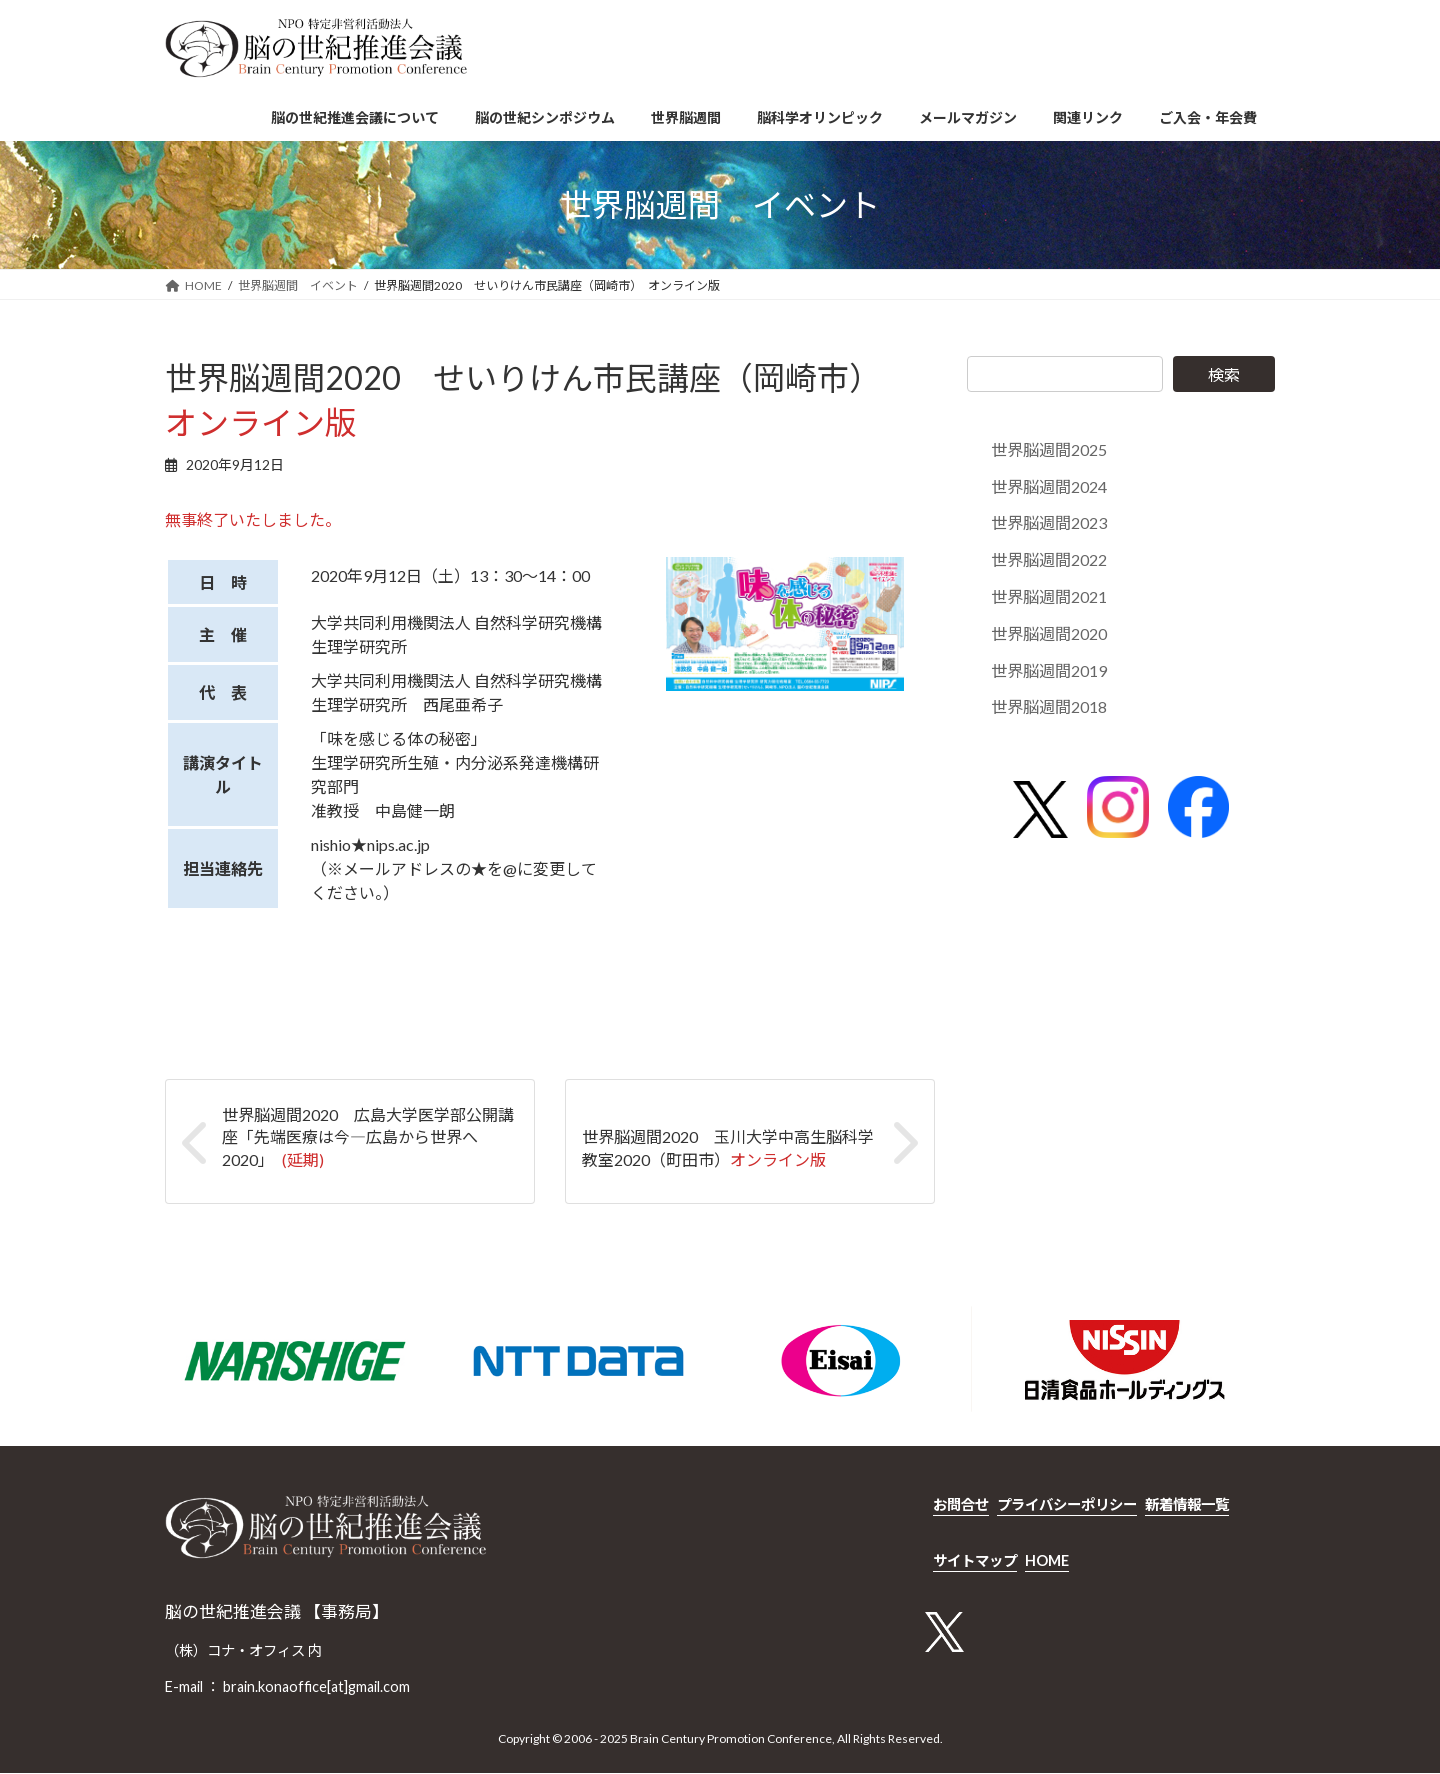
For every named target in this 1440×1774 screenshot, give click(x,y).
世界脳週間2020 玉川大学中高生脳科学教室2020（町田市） (728, 1147)
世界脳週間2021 (1049, 596)
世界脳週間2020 (1049, 633)
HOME (1047, 1560)
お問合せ (961, 1504)
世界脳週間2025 (1049, 449)
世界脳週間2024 (1049, 486)
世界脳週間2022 (1049, 559)
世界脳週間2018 (1049, 707)
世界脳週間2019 (1049, 670)
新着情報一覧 (1187, 1504)
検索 (1224, 374)
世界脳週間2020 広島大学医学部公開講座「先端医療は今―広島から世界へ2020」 (368, 1137)
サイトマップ (975, 1560)
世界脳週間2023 (1049, 523)
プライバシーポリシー (1067, 1504)
